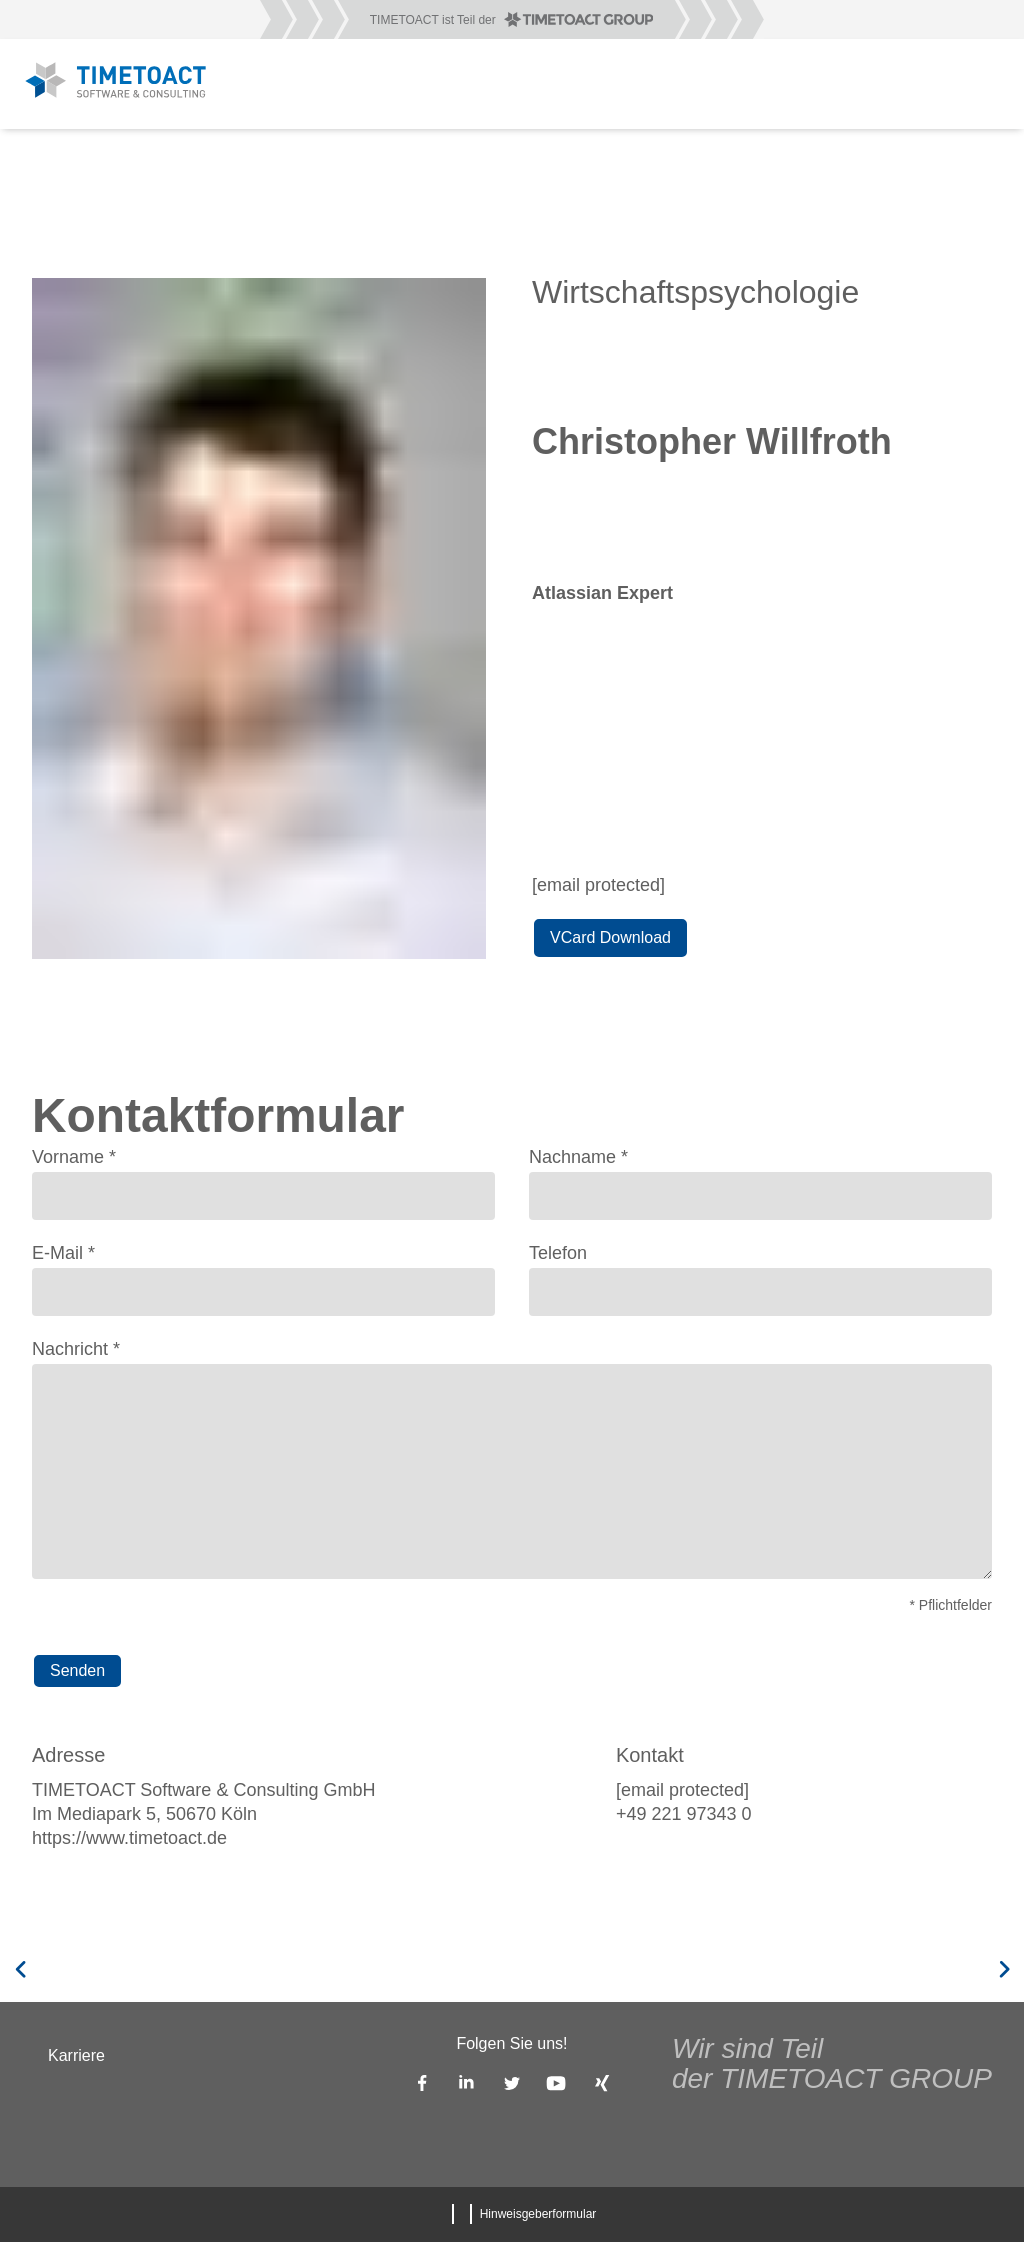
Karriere (76, 2055)
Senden (77, 1670)
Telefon (558, 1253)
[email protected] (598, 885)
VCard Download (610, 937)
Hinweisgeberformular (538, 2214)
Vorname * (74, 1157)
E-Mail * (63, 1253)
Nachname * (578, 1157)
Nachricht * (76, 1349)
